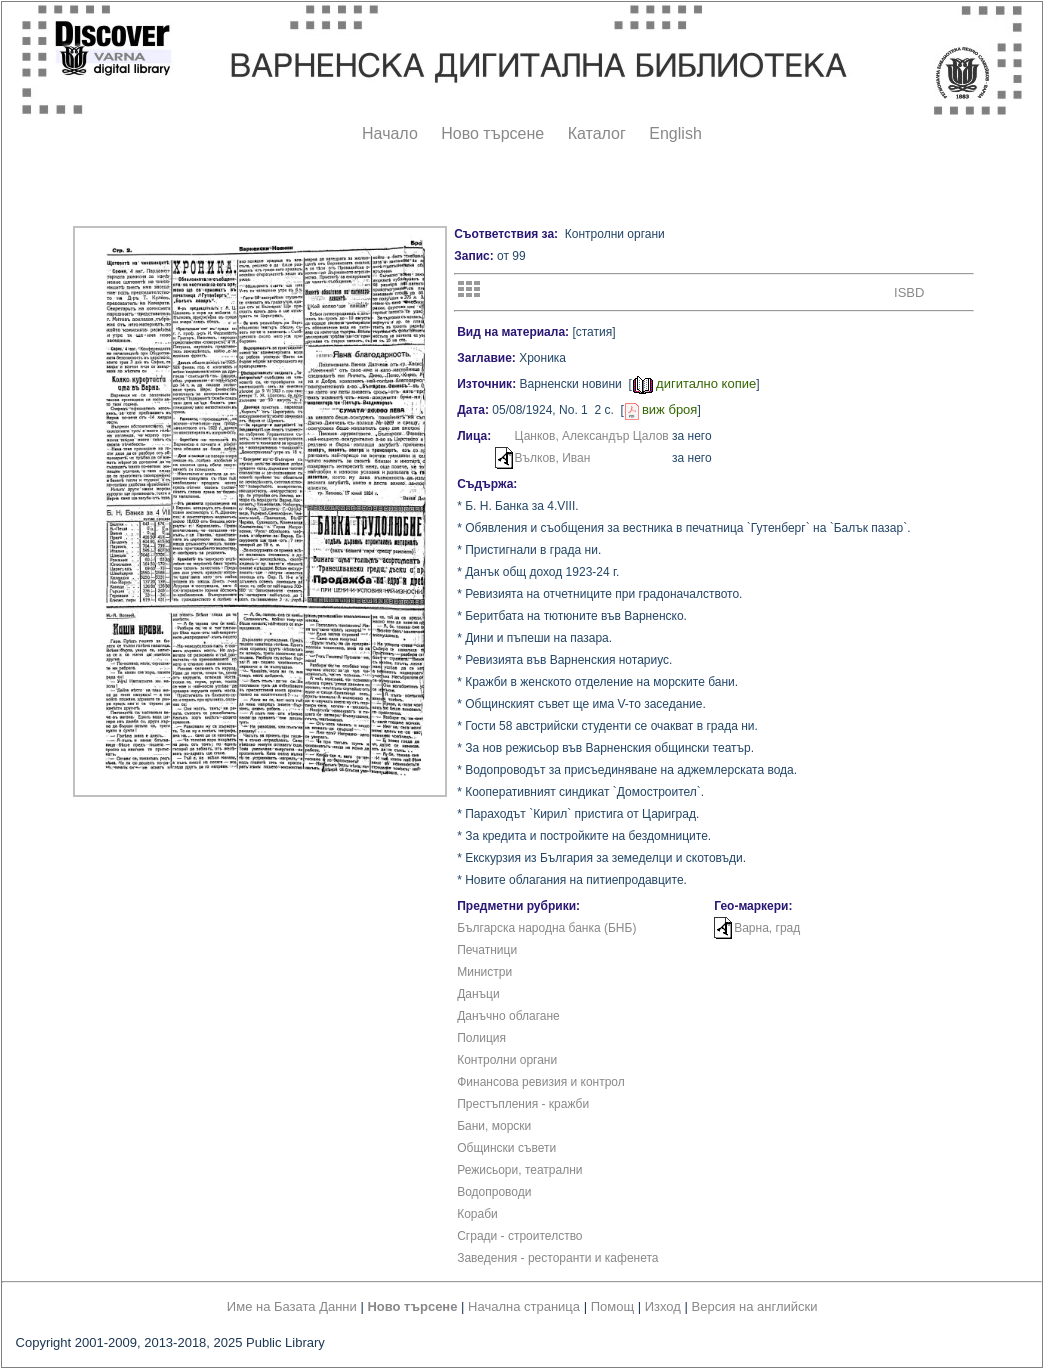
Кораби (477, 1214)
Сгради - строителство (519, 1236)
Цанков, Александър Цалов (592, 436)
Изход (663, 1306)
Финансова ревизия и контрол (541, 1082)
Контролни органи (507, 1060)
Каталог (597, 133)
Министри (484, 972)
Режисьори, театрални (519, 1170)
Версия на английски (755, 1306)
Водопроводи (494, 1192)
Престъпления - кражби (523, 1104)
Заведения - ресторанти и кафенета (557, 1258)
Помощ (612, 1306)
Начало (390, 133)
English (675, 133)
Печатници (487, 950)
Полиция (481, 1038)
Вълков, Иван (553, 458)
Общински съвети (506, 1148)
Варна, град (767, 928)
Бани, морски (494, 1126)
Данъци (478, 994)
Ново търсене (492, 133)
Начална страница (524, 1306)
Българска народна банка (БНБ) (546, 928)
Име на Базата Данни (292, 1306)
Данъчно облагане (508, 1016)
